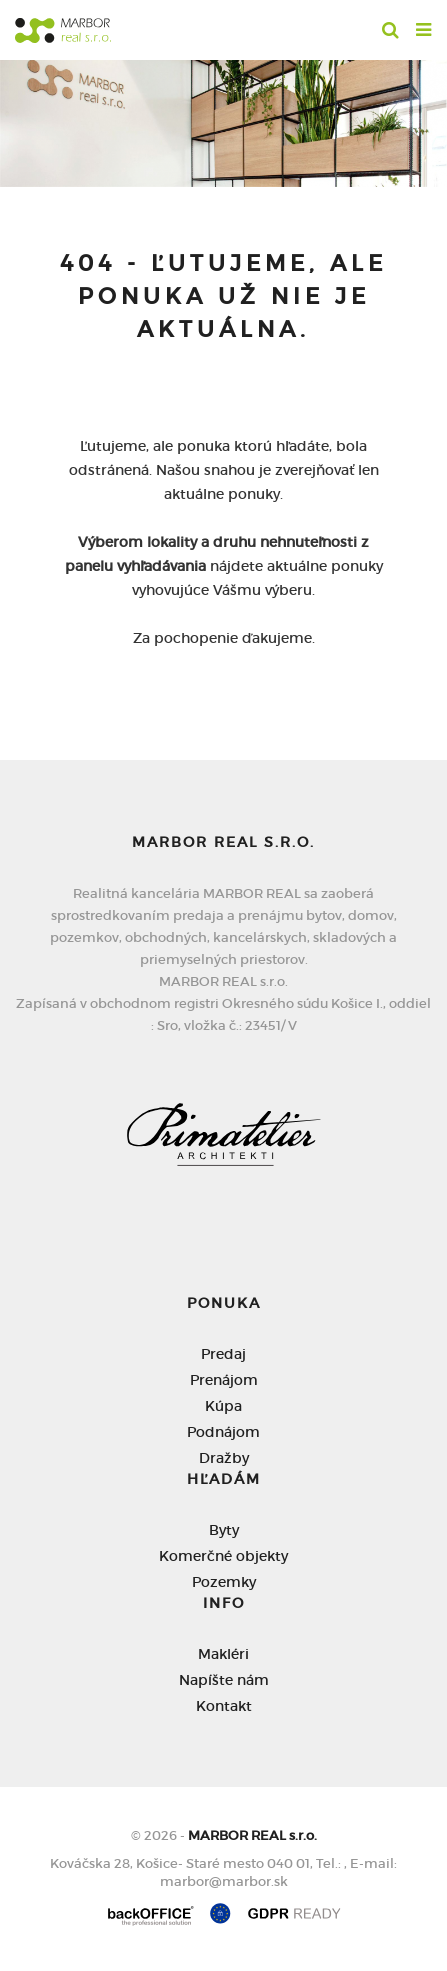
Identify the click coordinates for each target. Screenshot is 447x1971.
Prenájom (224, 1380)
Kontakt (224, 1706)
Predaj (223, 1354)
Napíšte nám (224, 1680)
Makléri (223, 1654)
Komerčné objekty (223, 1556)
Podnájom (223, 1432)
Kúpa (223, 1406)
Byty (224, 1530)
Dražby (224, 1458)
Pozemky (224, 1582)
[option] (223, 118)
